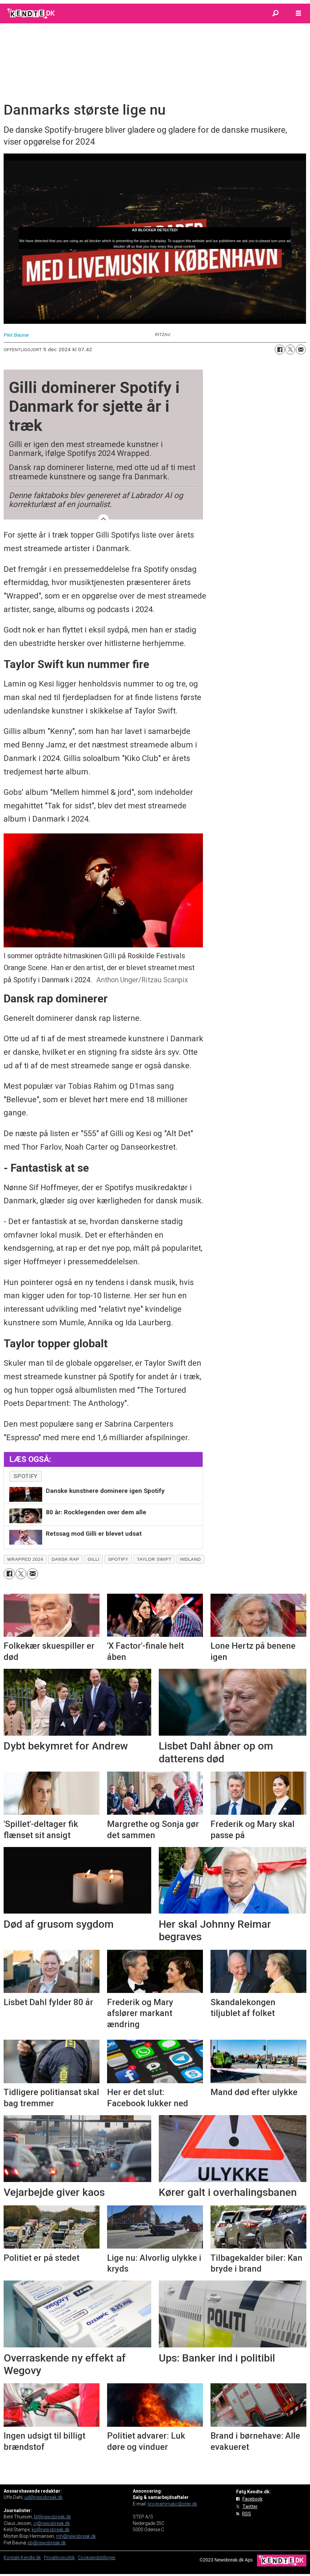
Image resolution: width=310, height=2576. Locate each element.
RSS (246, 2513)
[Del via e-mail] (301, 349)
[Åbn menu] (298, 13)
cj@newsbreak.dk (51, 2523)
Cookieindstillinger (97, 2557)
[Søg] (275, 13)
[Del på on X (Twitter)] (290, 349)
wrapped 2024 (25, 1559)
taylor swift (154, 1559)
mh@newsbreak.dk (76, 2536)
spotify (26, 1476)
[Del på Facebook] (280, 349)
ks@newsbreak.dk (51, 2529)
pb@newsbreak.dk (47, 2542)
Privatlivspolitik (59, 2557)
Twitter (250, 2506)
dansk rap (65, 1559)
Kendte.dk (31, 2557)
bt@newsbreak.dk (52, 2516)
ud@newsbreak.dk (43, 2497)
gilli (93, 1559)
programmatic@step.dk (172, 2503)
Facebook (252, 2499)
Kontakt (12, 2557)
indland (190, 1559)
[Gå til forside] (31, 13)
